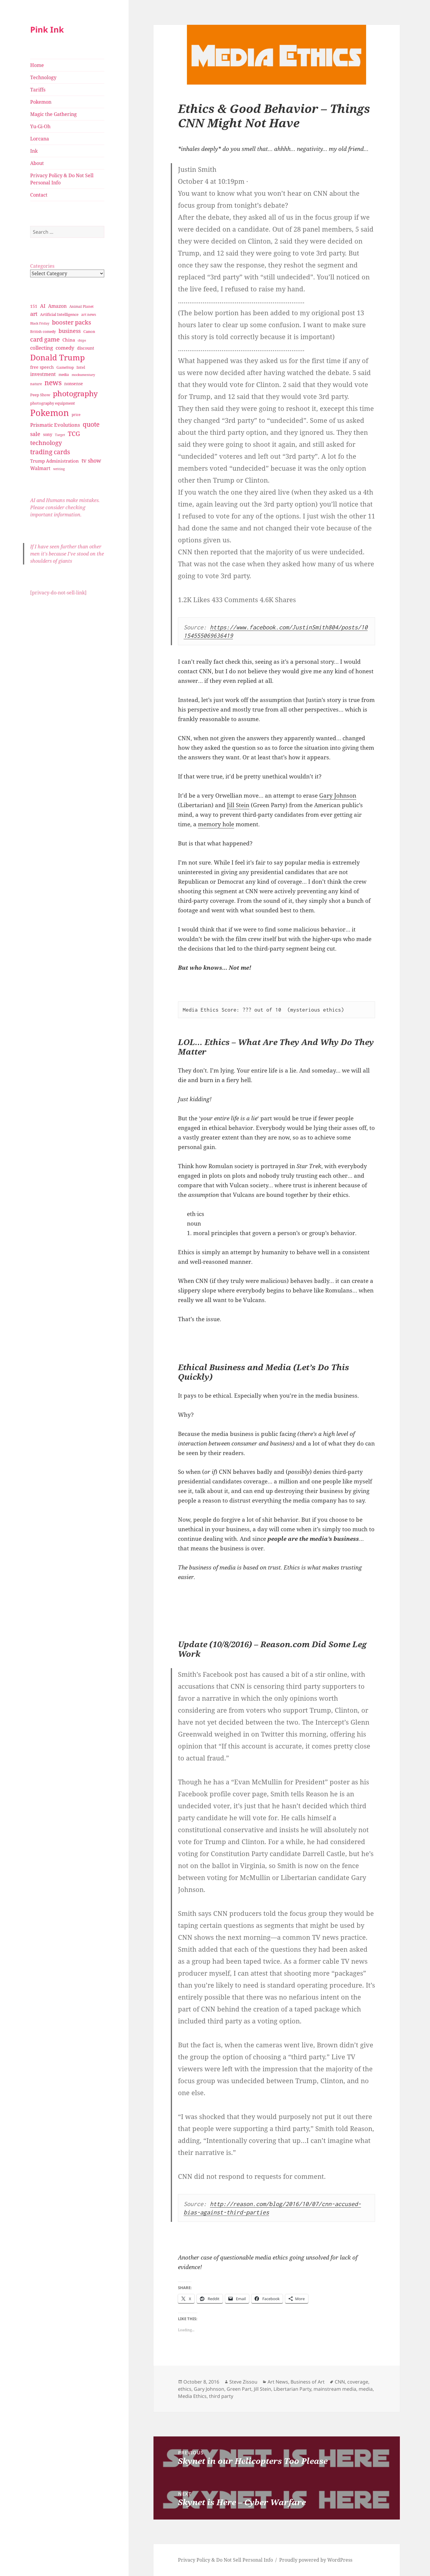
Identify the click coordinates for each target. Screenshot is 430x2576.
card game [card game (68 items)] (45, 339)
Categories (42, 266)
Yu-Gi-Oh (40, 126)
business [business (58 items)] (70, 330)
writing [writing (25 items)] (59, 468)
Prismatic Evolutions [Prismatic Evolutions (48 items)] (55, 424)
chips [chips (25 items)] (82, 340)
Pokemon (40, 102)
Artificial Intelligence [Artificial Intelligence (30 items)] (59, 314)
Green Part (239, 2389)
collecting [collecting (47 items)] (41, 347)
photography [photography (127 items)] (75, 393)
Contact (38, 195)
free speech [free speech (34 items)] (42, 367)
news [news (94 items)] (53, 382)
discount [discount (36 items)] (85, 348)
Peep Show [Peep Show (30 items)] (40, 394)
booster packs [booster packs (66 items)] (71, 322)
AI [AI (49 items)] (42, 305)
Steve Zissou (243, 2381)
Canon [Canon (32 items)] (89, 331)
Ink (34, 151)
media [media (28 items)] (64, 374)
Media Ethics (192, 2396)
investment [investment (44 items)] (43, 374)
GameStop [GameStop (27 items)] (65, 367)
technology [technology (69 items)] (46, 443)
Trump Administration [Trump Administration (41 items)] (54, 461)
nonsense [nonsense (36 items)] (73, 383)
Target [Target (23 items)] (60, 435)
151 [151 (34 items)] (33, 306)
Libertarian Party (292, 2389)
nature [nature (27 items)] (36, 383)
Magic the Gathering (53, 114)
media (366, 2389)
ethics (184, 2389)
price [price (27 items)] (76, 414)
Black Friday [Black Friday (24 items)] (39, 323)
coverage (357, 2381)
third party (221, 2396)
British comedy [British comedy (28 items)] (43, 331)
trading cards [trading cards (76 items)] (50, 452)
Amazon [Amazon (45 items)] (57, 306)
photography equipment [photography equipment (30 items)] (52, 403)
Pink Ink (47, 29)
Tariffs (37, 89)
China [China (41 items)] (68, 339)
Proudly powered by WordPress (315, 2560)
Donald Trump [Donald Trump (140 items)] (57, 357)
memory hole (216, 824)
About (37, 163)
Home (37, 65)
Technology (43, 77)
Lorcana (39, 138)
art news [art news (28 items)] (88, 314)
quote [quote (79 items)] (91, 424)
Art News (278, 2381)
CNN (340, 2381)
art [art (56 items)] (33, 313)
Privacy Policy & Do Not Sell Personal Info (61, 179)
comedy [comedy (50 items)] (65, 347)
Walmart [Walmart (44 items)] (40, 468)
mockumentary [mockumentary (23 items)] (83, 375)
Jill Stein (238, 805)
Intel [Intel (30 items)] (80, 367)
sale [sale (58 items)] (35, 434)
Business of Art (308, 2381)
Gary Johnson (337, 795)
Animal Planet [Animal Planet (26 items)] (81, 306)
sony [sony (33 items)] (47, 434)
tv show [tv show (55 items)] (91, 460)
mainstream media (335, 2389)
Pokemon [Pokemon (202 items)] (49, 413)
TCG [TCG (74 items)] (74, 433)
